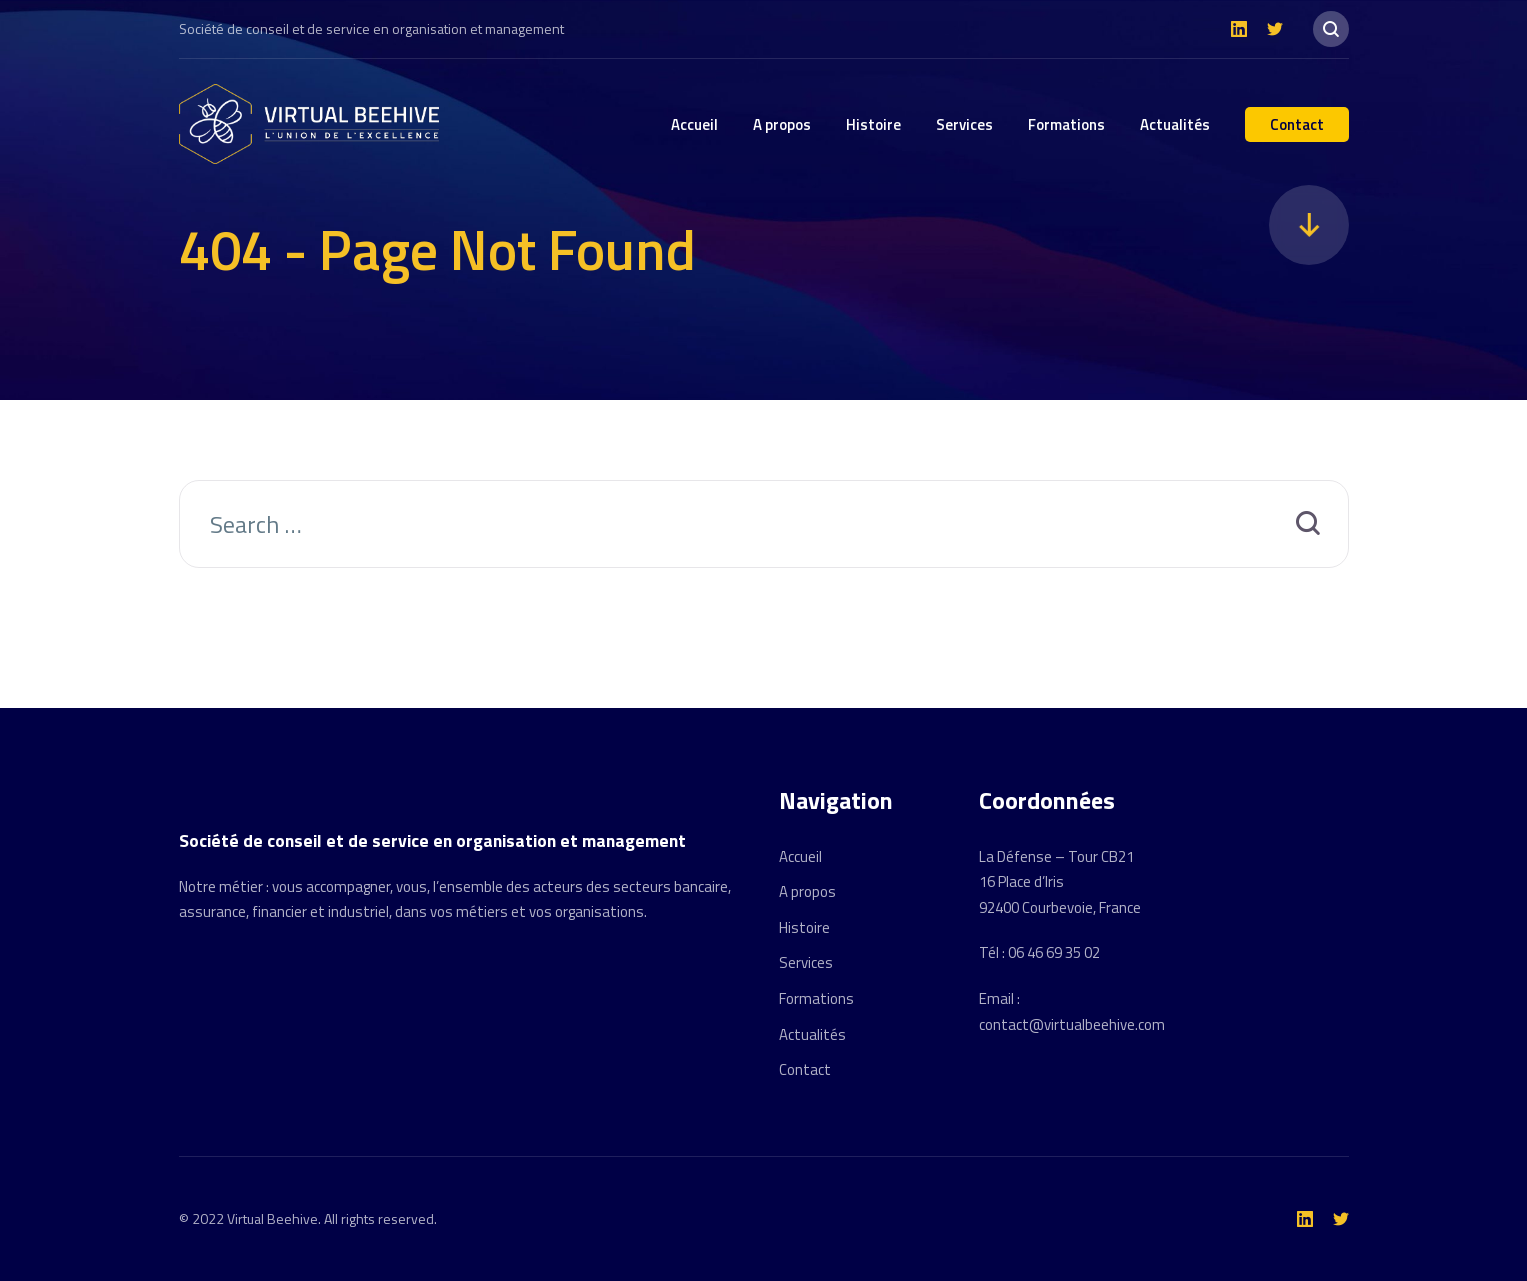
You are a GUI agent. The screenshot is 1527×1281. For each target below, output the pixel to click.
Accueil (694, 124)
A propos (782, 124)
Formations (1066, 124)
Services (964, 124)
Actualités (1175, 124)
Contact (1297, 124)
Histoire (873, 124)
